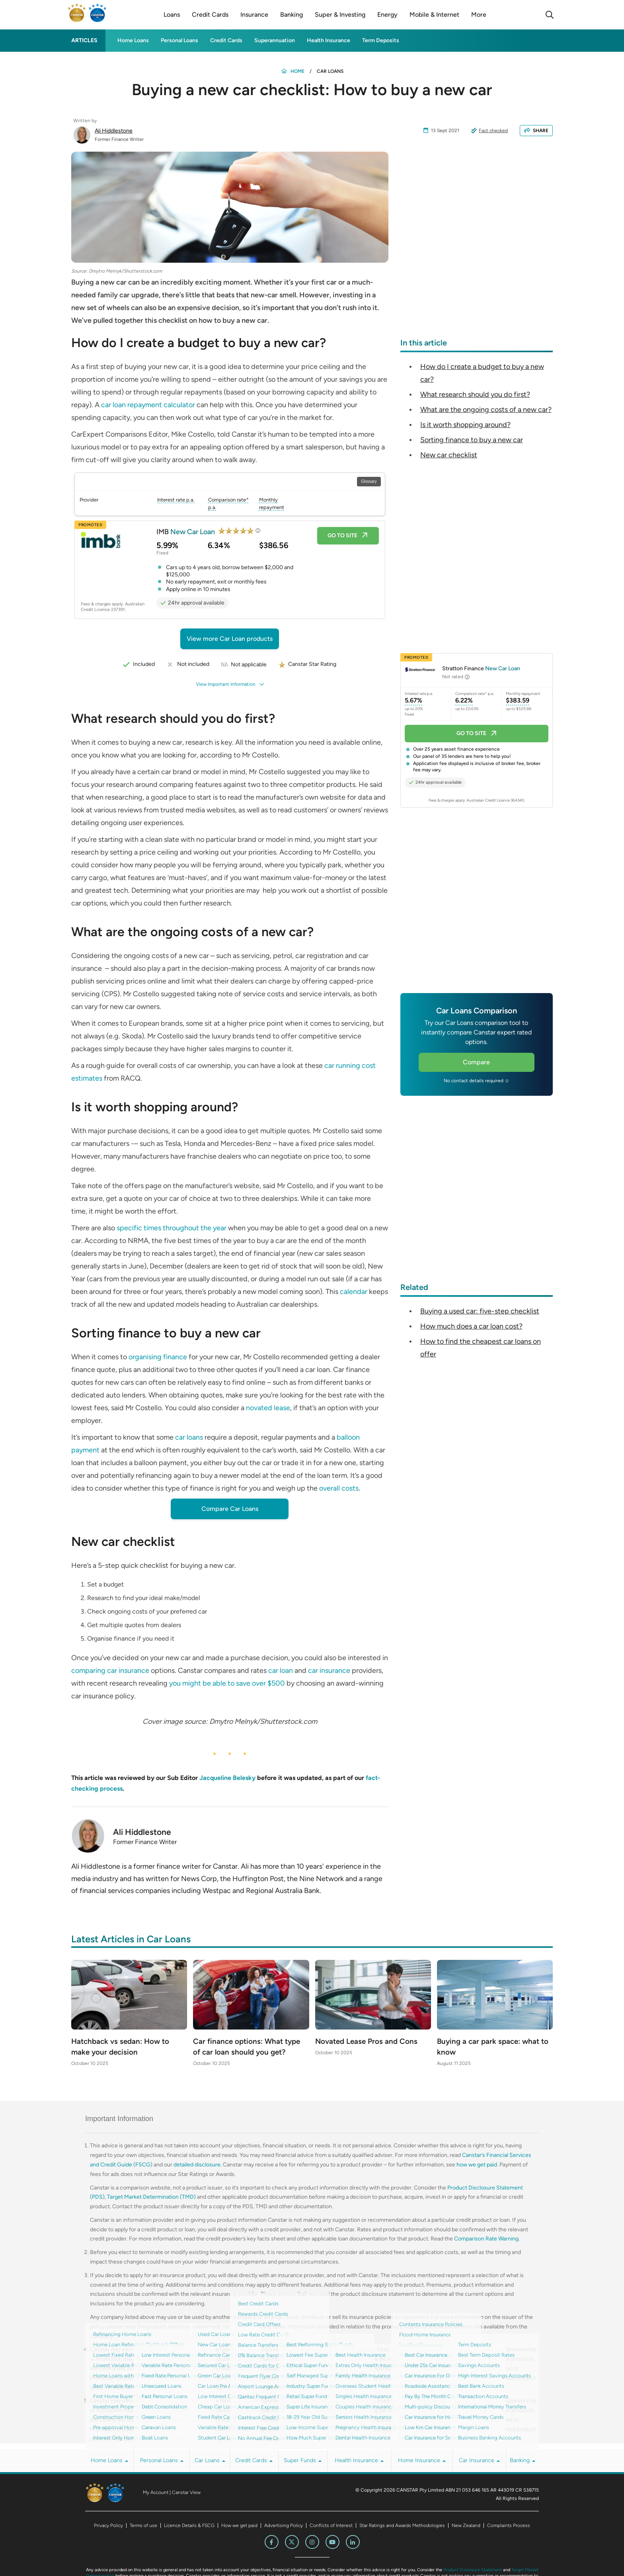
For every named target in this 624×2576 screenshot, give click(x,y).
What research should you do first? (475, 394)
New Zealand (466, 2526)
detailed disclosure (197, 2165)
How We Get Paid (317, 2439)
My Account (155, 2493)
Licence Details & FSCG (189, 2526)
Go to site (348, 535)
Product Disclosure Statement (472, 2570)
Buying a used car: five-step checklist (479, 1311)
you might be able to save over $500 (227, 1683)
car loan (280, 1670)
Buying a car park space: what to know (490, 2047)
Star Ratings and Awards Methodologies (402, 2526)
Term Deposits (380, 40)
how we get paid (476, 2165)
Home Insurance (422, 2461)
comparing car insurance (110, 1670)
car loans (190, 1437)
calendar (353, 1291)
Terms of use (143, 2526)
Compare (476, 1062)
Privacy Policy (108, 2526)
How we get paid (239, 2526)
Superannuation (274, 40)
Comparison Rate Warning (486, 2239)
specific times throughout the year (171, 1228)
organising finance (158, 1356)
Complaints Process (508, 2526)
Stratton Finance (481, 668)
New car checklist (448, 455)
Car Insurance (479, 2461)
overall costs (339, 1488)
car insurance (329, 1670)
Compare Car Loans (229, 1508)
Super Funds (303, 2461)
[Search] (549, 15)
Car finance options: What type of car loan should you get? (249, 2047)
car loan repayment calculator (148, 404)
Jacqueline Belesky (227, 1778)
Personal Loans (179, 40)
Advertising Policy (283, 2526)
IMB (186, 531)
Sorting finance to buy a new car (471, 439)
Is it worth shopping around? (465, 424)
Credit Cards (226, 40)
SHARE (536, 130)
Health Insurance (328, 40)
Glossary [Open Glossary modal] (368, 481)
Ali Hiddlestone (114, 130)
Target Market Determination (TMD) (151, 2197)
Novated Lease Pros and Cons (369, 2042)
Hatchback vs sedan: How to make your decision (123, 2047)
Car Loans (210, 2461)
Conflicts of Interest (331, 2526)
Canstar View (186, 2493)
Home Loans (133, 40)
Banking (522, 2461)
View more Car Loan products (230, 638)
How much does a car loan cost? (471, 1326)
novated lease (268, 1407)
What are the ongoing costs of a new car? (486, 409)
